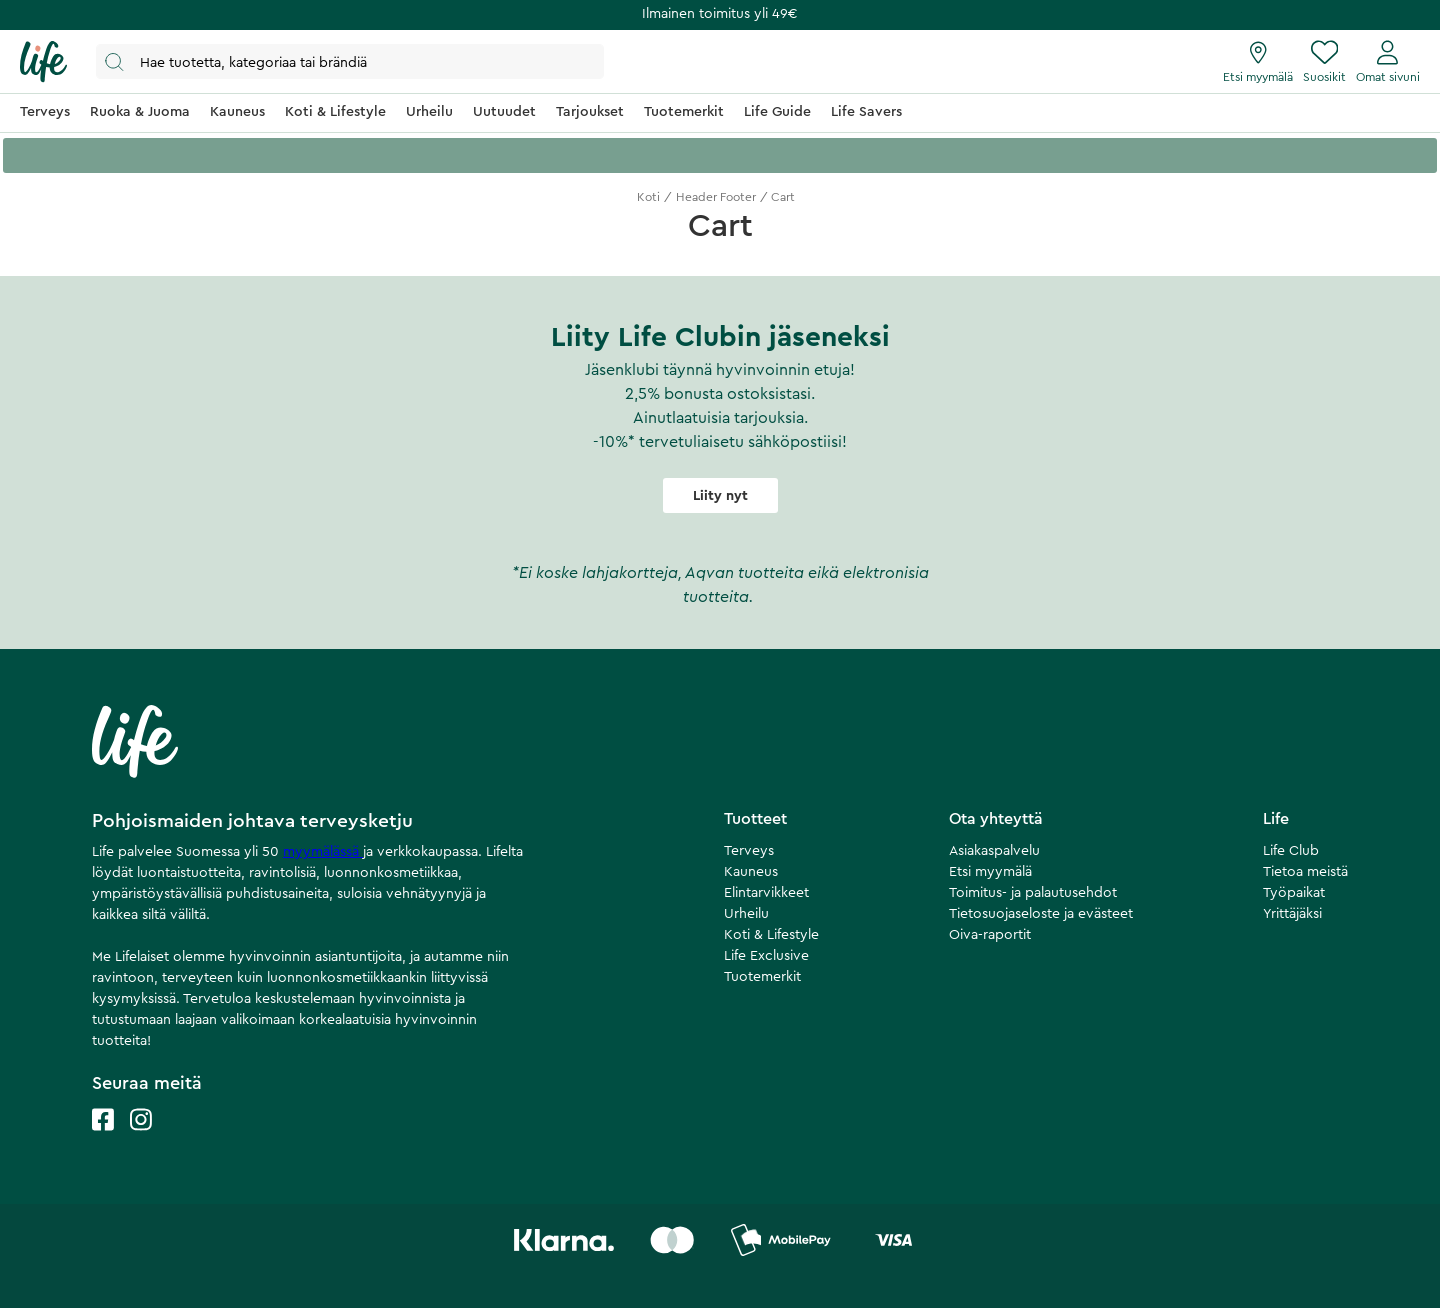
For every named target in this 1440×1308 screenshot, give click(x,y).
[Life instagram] (141, 1139)
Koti (648, 197)
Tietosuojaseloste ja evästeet (1041, 914)
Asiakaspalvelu (994, 851)
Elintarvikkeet (766, 893)
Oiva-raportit (990, 935)
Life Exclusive (766, 956)
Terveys (749, 851)
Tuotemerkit (762, 977)
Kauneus (751, 872)
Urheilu (746, 914)
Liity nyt (720, 496)
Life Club (1291, 851)
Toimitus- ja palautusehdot (1033, 893)
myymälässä (323, 852)
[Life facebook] (103, 1139)
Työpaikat (1294, 893)
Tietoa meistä (1305, 872)
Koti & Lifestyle (771, 935)
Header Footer (716, 197)
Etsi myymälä (990, 872)
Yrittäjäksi (1292, 914)
